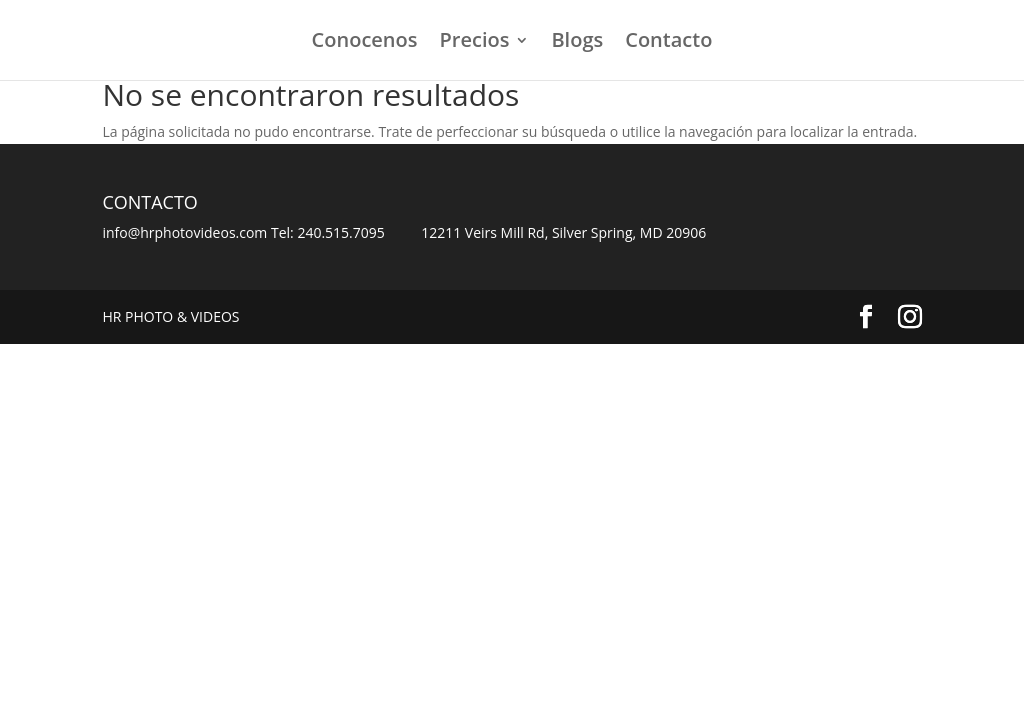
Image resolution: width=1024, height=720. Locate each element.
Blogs (577, 43)
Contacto (668, 43)
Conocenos (365, 43)
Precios (475, 43)
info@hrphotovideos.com (184, 232)
